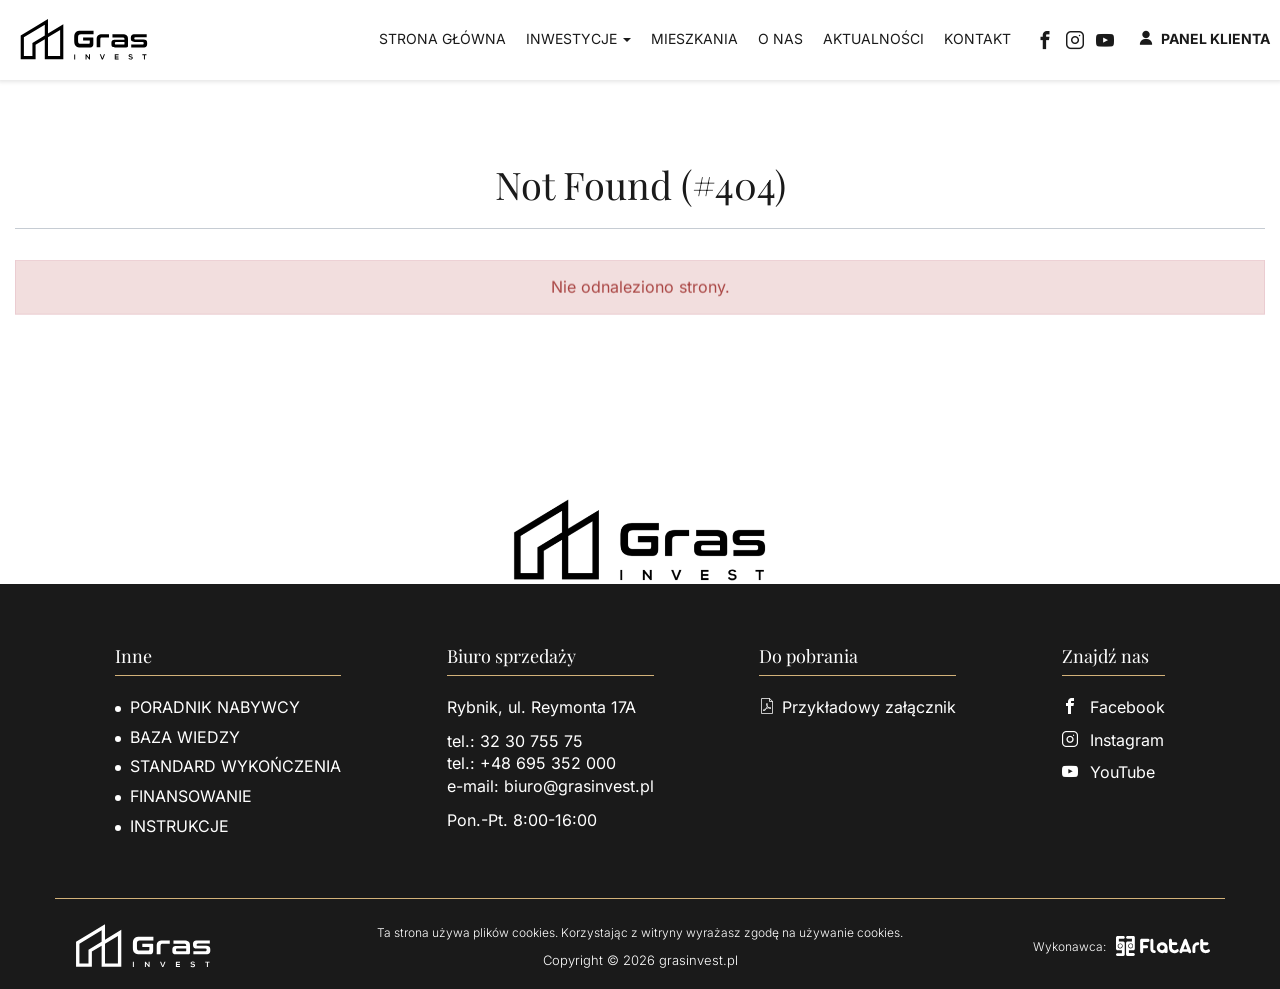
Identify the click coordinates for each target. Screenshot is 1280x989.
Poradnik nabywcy (215, 707)
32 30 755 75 (531, 741)
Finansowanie (191, 796)
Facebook (1113, 707)
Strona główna (442, 38)
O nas (780, 38)
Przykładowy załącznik (857, 707)
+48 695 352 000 (548, 763)
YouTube (1108, 772)
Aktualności (873, 38)
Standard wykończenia (235, 766)
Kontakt (977, 38)
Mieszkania (694, 38)
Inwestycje (578, 38)
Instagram (1113, 740)
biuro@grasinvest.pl (579, 786)
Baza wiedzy (185, 737)
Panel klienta (1204, 38)
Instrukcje (179, 826)
